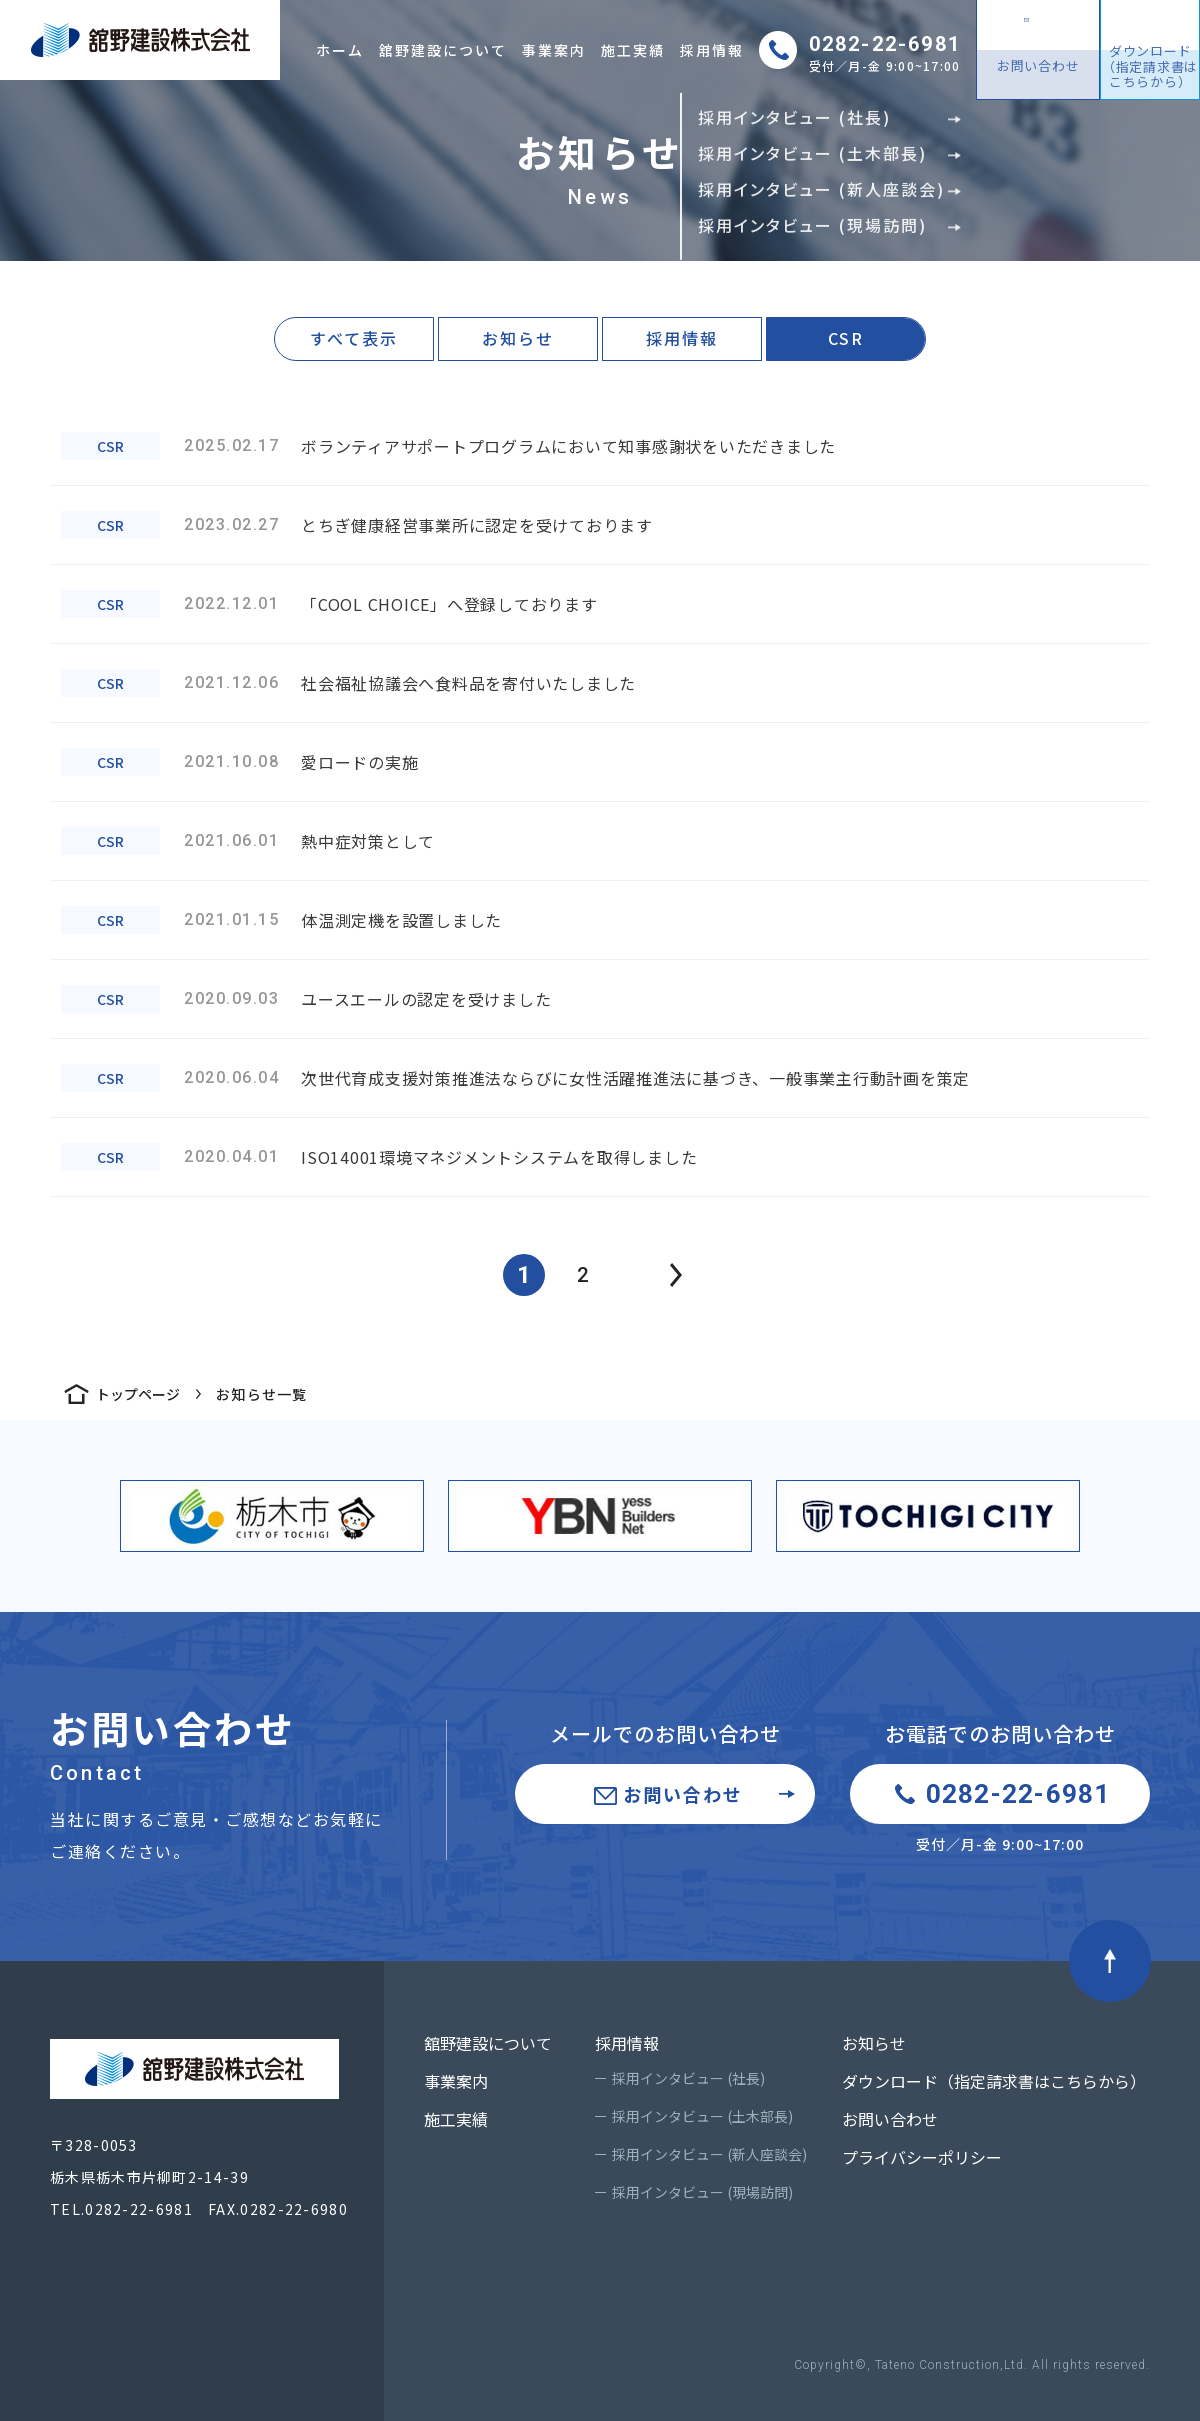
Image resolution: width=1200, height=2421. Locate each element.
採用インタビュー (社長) (688, 2078)
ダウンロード (1150, 66)
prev (676, 1275)
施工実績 (633, 50)
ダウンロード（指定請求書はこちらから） (994, 2081)
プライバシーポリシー (922, 2157)
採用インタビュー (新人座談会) (709, 2154)
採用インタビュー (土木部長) (702, 2116)
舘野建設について (443, 50)
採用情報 (712, 50)
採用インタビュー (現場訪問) (702, 2192)
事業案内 (554, 50)
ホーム (340, 50)
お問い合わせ (1038, 65)
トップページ (138, 1394)
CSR (846, 338)
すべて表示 (354, 338)
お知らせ (518, 338)
